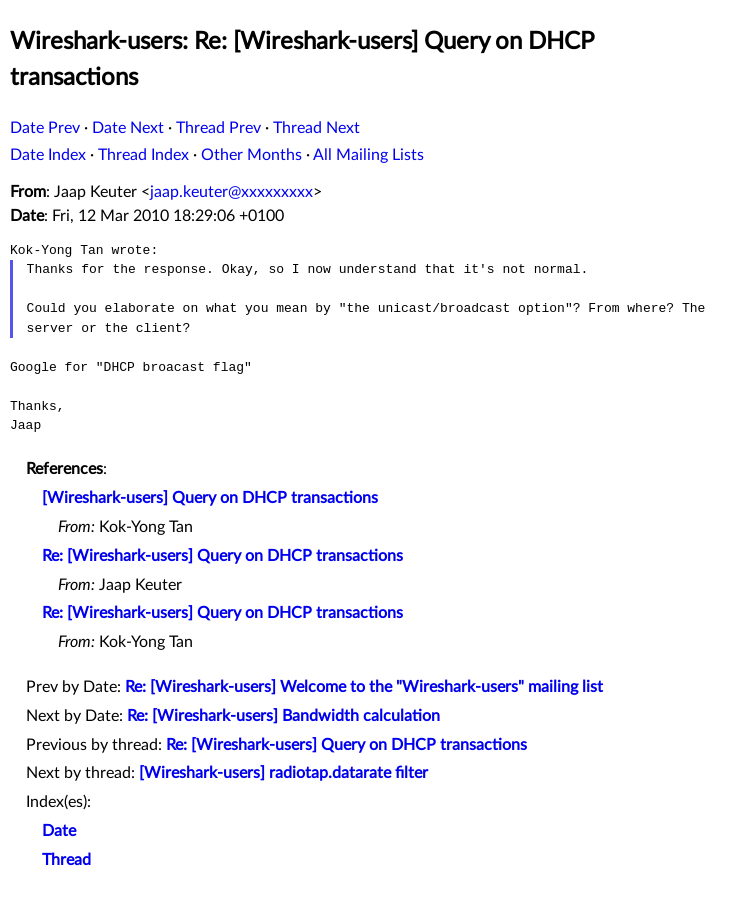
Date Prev (45, 128)
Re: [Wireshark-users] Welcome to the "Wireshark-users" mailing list (364, 687)
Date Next (128, 128)
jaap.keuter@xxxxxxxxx (231, 192)
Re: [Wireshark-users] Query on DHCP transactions (222, 556)
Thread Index (143, 155)
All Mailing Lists (368, 155)
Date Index (48, 155)
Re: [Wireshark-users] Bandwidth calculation (283, 716)
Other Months (251, 155)
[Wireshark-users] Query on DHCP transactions (210, 498)
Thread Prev (218, 128)
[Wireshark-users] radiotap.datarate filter (283, 773)
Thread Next (316, 128)
